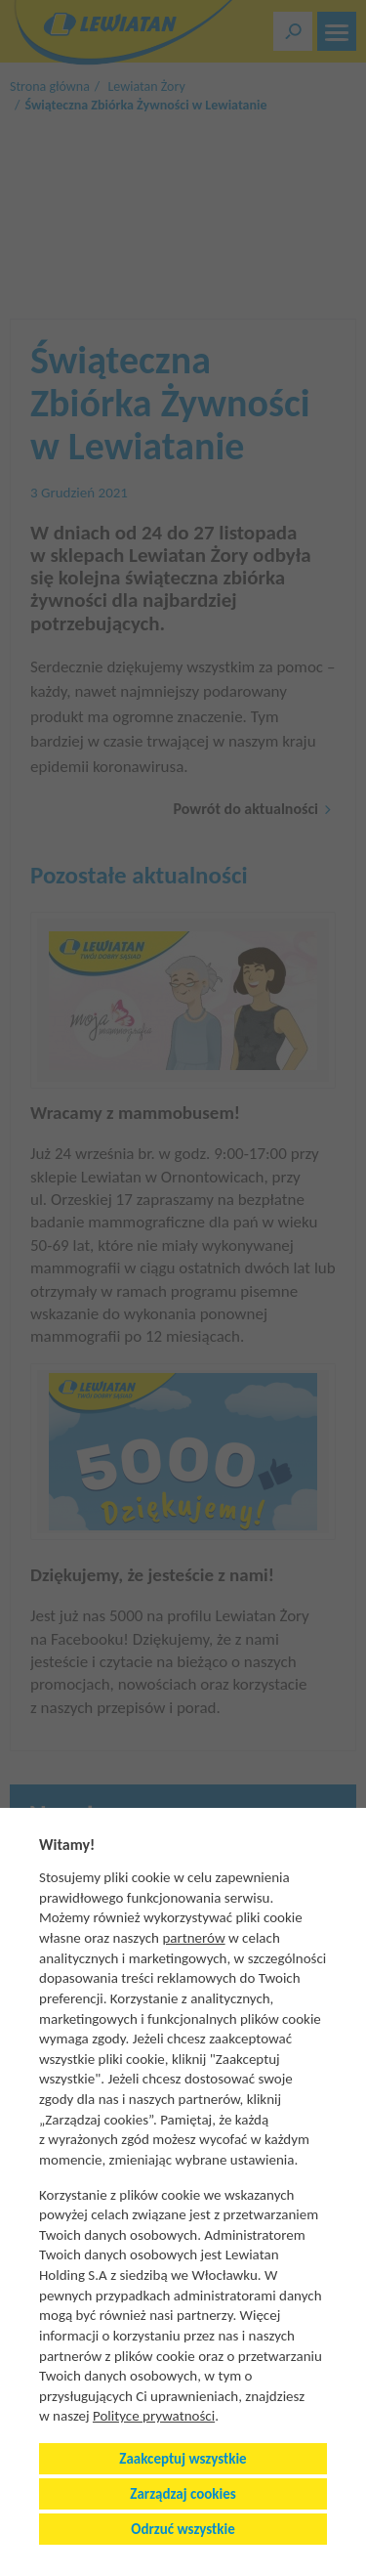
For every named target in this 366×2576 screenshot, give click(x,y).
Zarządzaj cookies (182, 2494)
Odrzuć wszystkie (182, 2529)
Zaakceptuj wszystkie (182, 2459)
